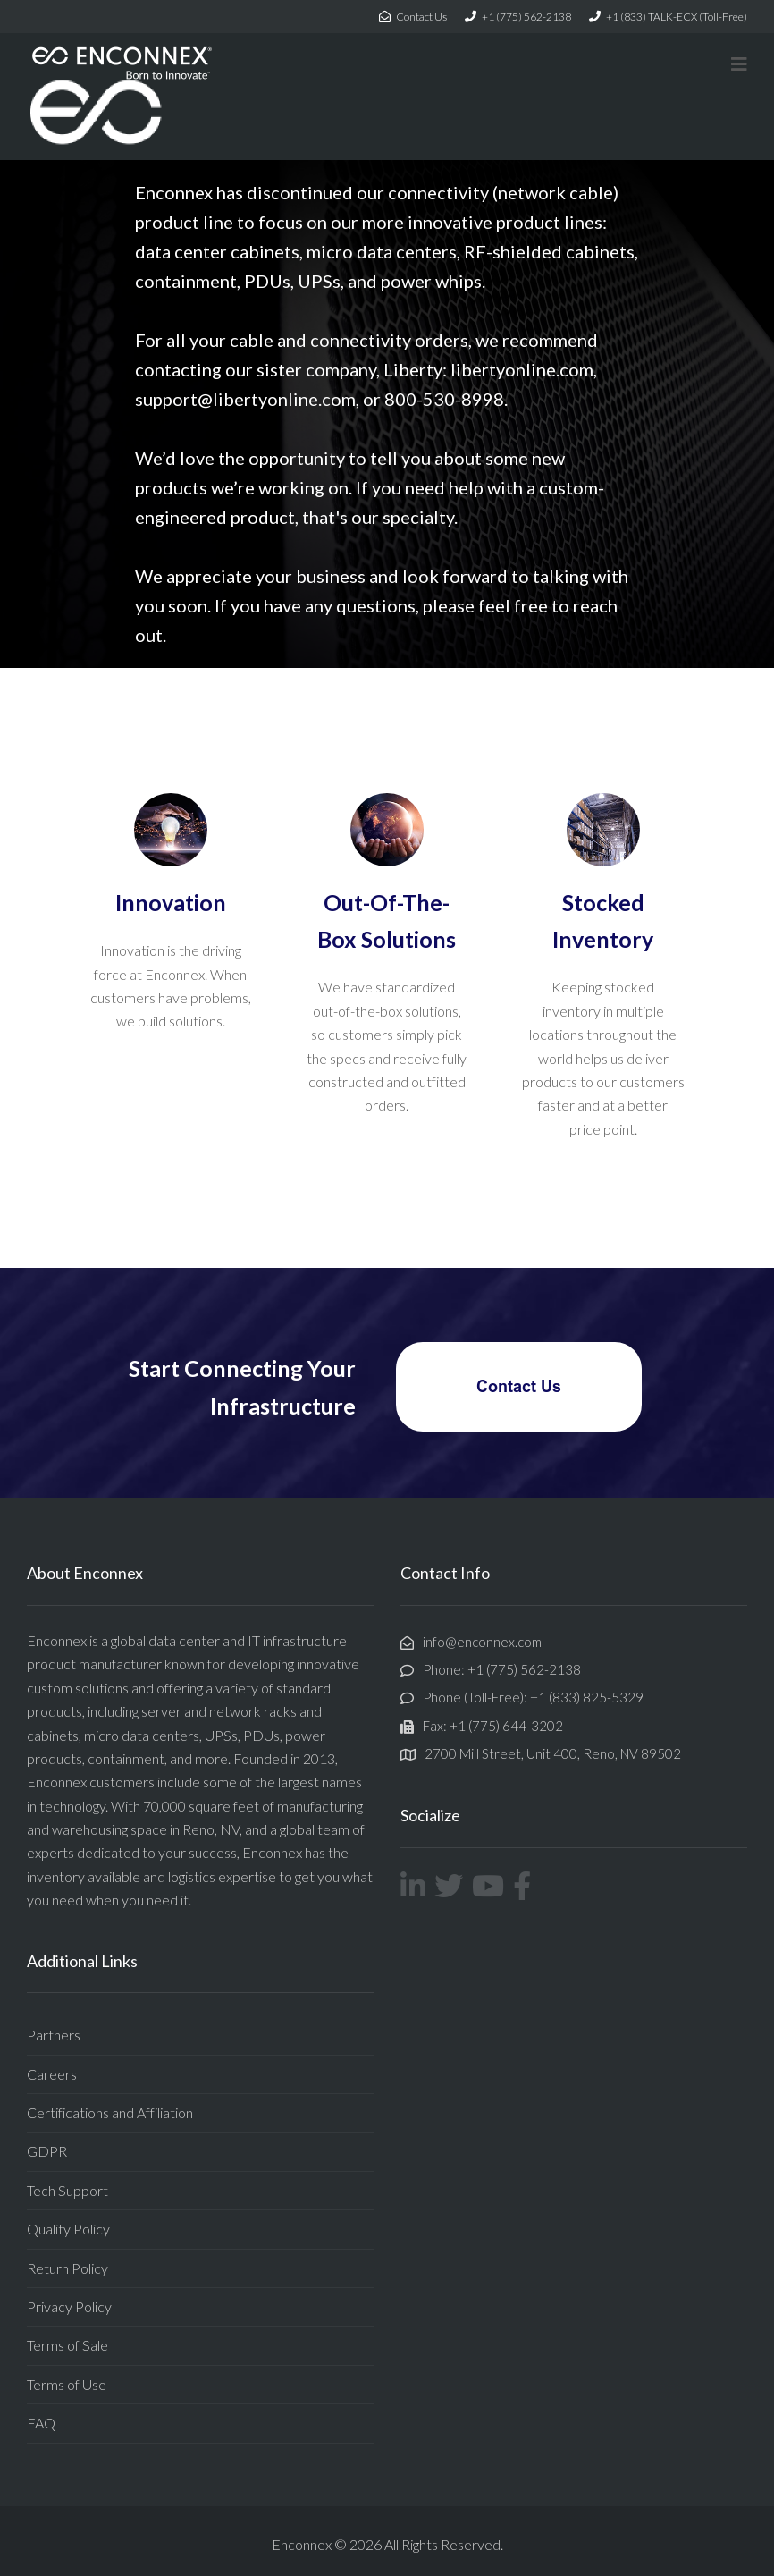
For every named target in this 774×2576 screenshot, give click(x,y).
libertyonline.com (521, 369)
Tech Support (67, 2190)
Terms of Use (66, 2384)
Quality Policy (68, 2228)
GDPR (47, 2150)
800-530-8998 (444, 399)
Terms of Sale (67, 2344)
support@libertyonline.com (245, 399)
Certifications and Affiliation (110, 2112)
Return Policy (67, 2267)
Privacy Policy (69, 2306)
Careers (52, 2073)
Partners (53, 2034)
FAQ (41, 2422)
